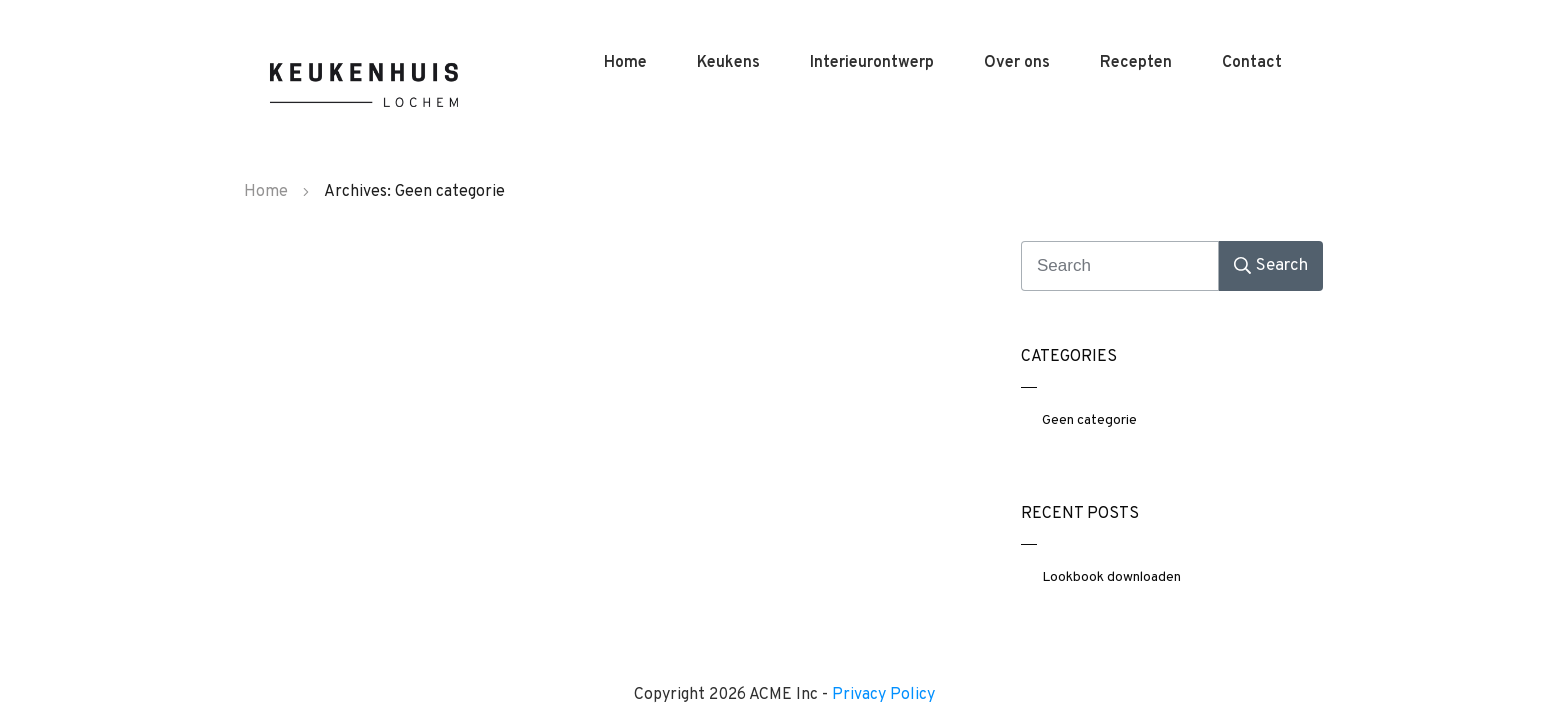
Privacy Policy (883, 695)
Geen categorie (1089, 420)
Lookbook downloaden (1111, 577)
